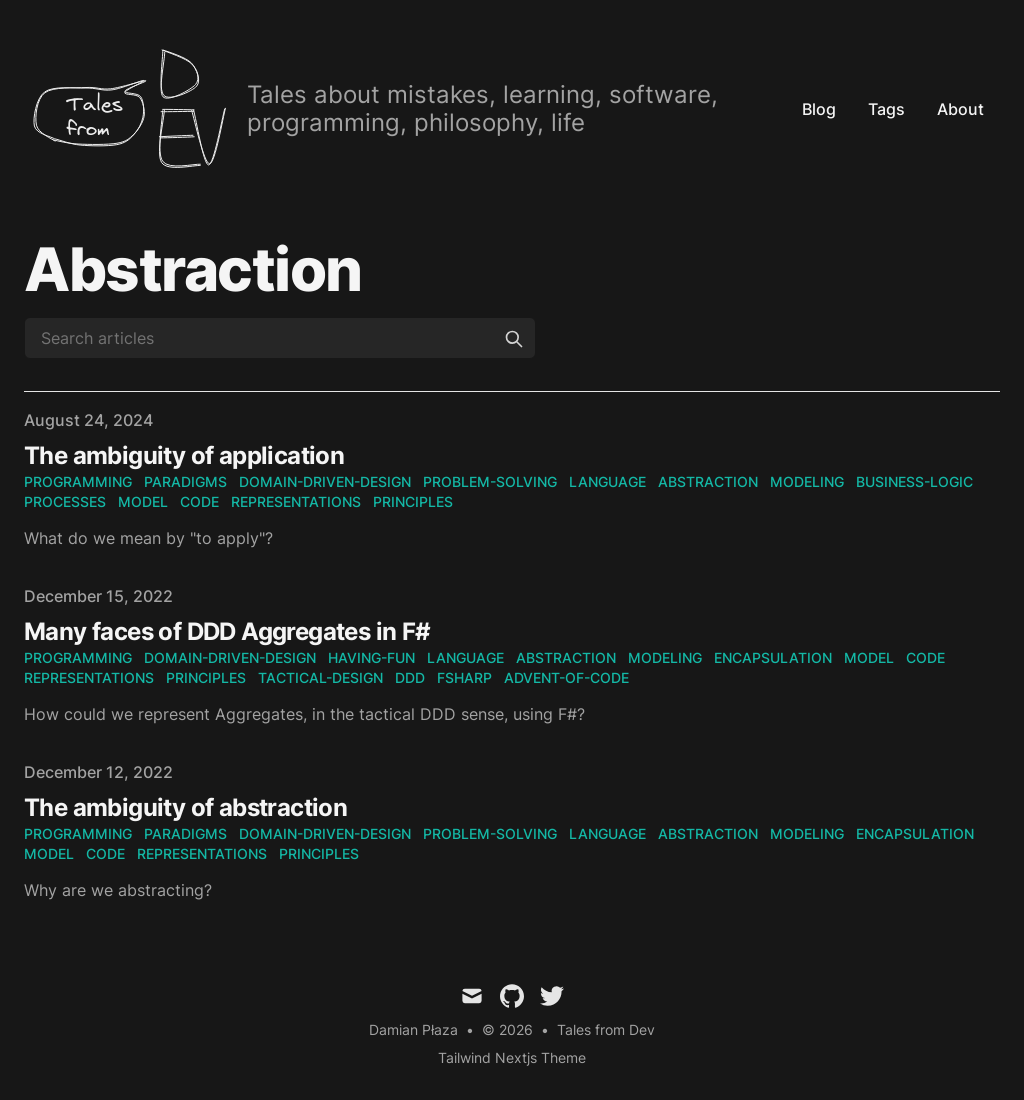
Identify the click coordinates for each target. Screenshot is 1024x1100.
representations (296, 501)
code (199, 501)
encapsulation (773, 657)
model (143, 501)
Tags (886, 109)
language (607, 481)
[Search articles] (280, 338)
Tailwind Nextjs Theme (512, 1057)
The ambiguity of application (184, 455)
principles (413, 501)
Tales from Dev (606, 1029)
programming (78, 481)
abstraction (708, 481)
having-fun (371, 657)
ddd (410, 677)
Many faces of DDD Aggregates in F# (227, 631)
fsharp (464, 677)
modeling (807, 481)
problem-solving (490, 481)
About (960, 109)
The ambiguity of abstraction (185, 807)
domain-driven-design (325, 481)
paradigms (185, 481)
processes (65, 501)
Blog (819, 109)
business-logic (914, 481)
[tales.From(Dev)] (405, 108)
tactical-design (320, 677)
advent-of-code (566, 677)
